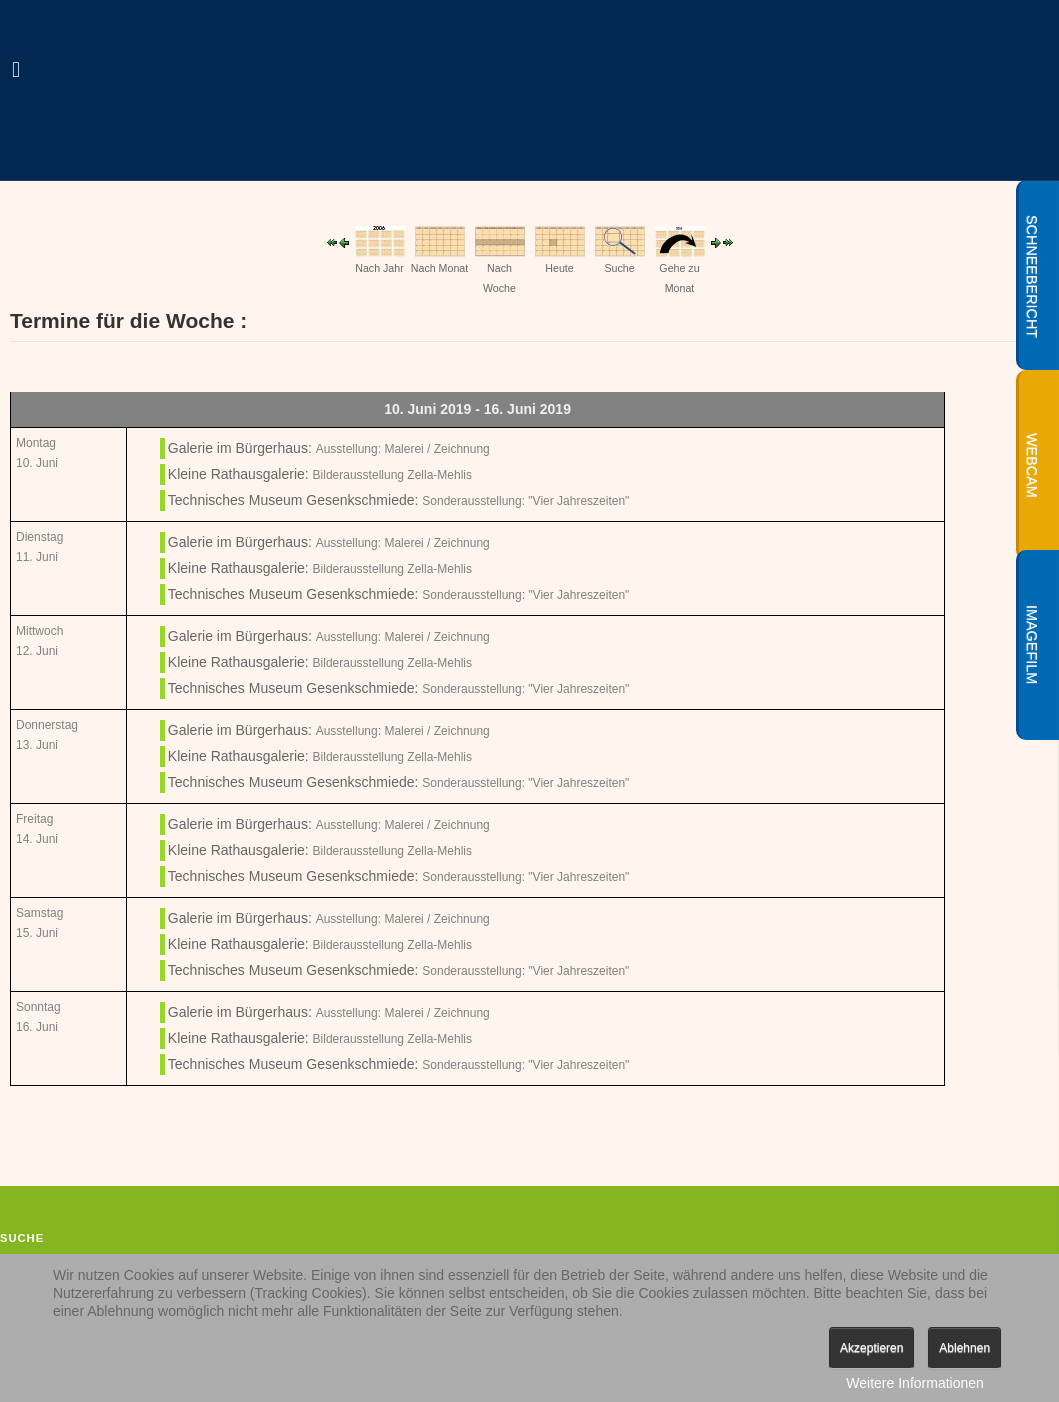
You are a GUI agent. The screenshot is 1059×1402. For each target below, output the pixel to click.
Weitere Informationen (914, 1383)
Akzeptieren (871, 1348)
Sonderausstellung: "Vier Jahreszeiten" (525, 501)
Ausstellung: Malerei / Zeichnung (403, 449)
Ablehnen (964, 1348)
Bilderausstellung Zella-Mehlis (392, 475)
